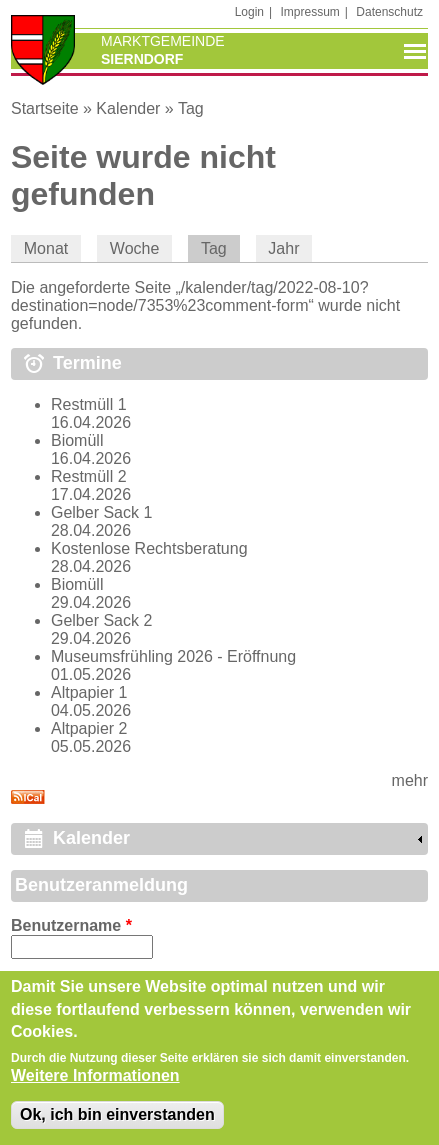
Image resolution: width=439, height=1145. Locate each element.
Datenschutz (389, 12)
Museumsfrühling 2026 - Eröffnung (173, 656)
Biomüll (77, 440)
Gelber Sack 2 (101, 620)
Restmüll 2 (89, 476)
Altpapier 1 (89, 692)
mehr (410, 780)
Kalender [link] (91, 838)
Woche (135, 248)
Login (249, 12)
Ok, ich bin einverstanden (117, 1118)
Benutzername (71, 925)
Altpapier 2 (89, 728)
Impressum (310, 12)
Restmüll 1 (89, 404)
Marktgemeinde (163, 41)
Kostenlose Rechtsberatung (149, 548)
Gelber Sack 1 (101, 512)
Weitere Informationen (95, 1079)
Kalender (128, 108)
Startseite (45, 108)
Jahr (283, 248)
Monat (46, 248)
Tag (191, 108)
